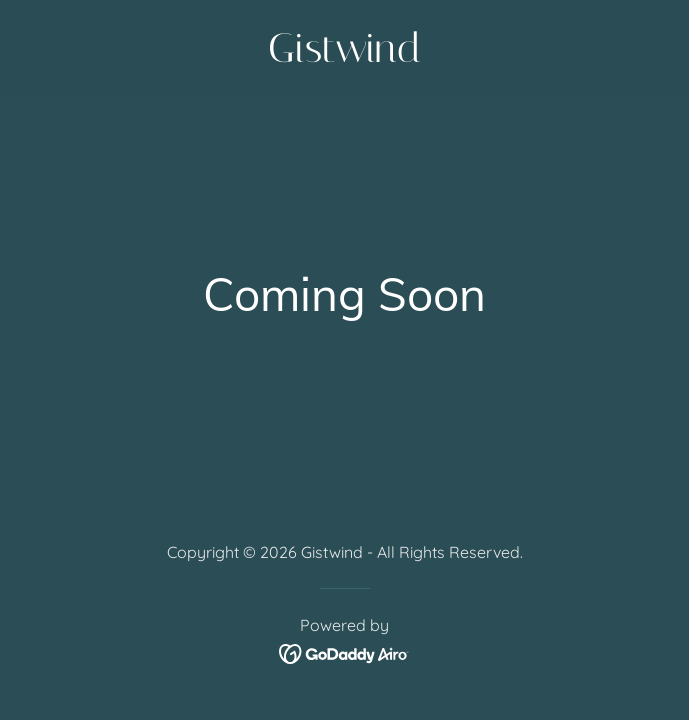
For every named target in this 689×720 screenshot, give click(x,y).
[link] (344, 55)
